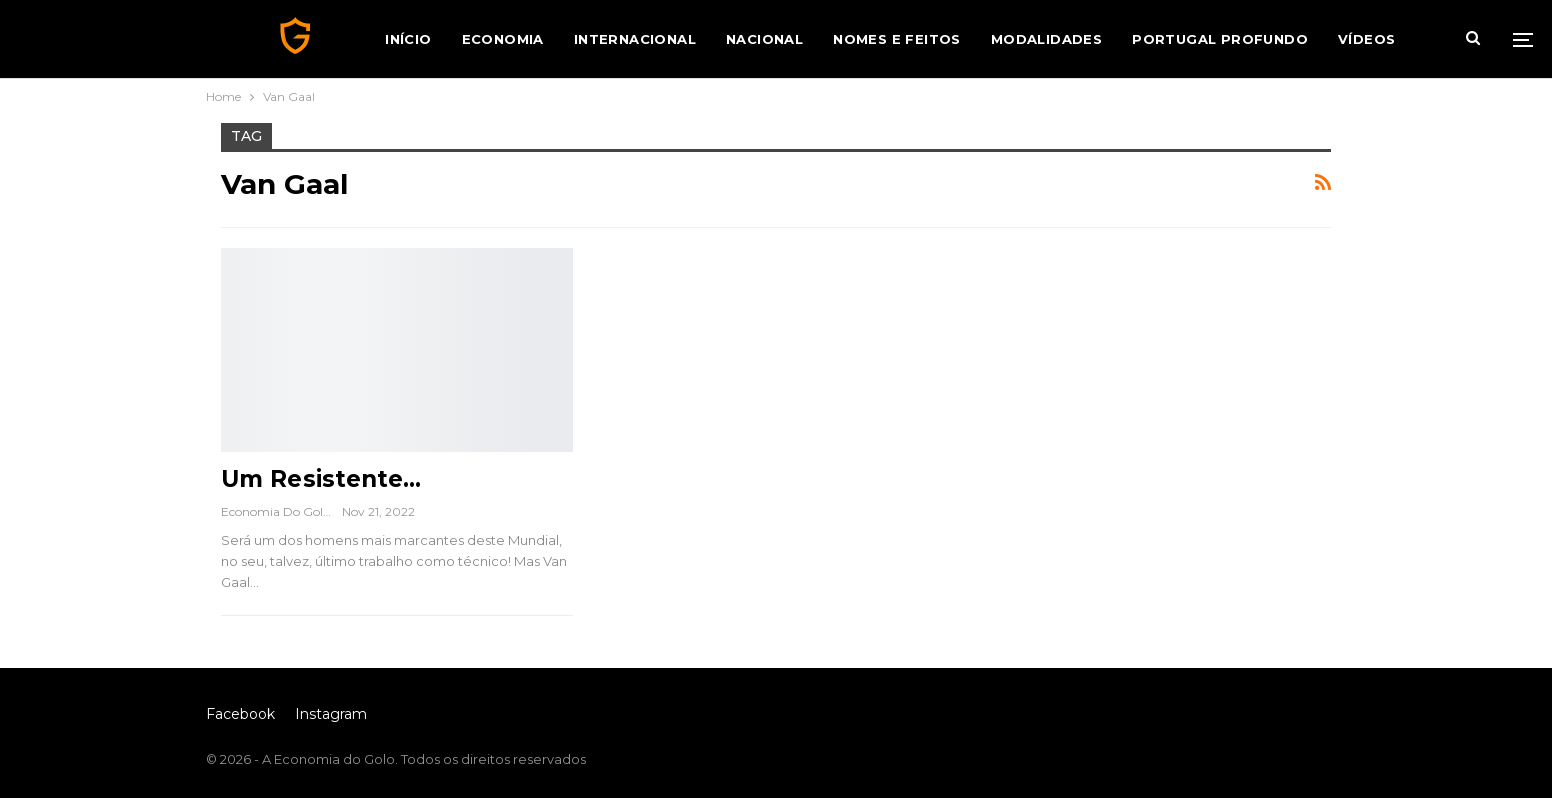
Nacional (764, 39)
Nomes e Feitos (897, 39)
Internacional (635, 39)
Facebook (240, 714)
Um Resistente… (321, 479)
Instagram (331, 714)
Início (408, 39)
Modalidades (1046, 39)
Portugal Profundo (1220, 39)
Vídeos (1366, 39)
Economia (503, 39)
